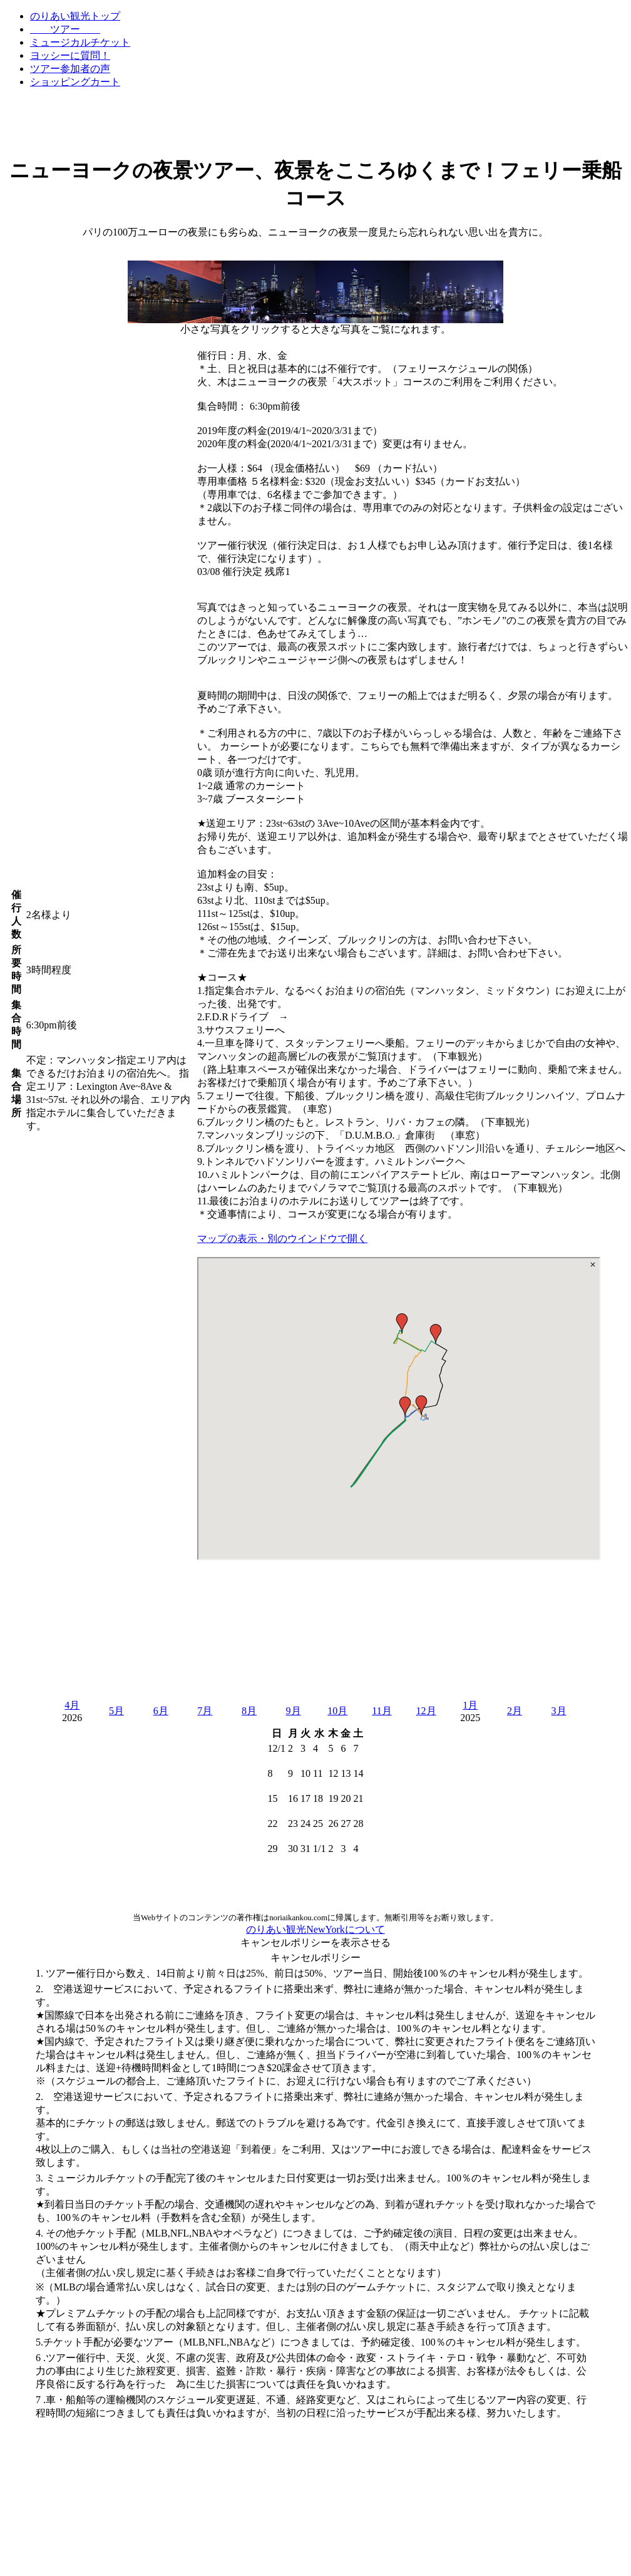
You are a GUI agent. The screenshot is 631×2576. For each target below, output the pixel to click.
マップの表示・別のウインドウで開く (282, 1238)
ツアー (65, 29)
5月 (116, 1710)
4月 (72, 1705)
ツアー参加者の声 (70, 68)
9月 (293, 1710)
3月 (559, 1710)
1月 (470, 1705)
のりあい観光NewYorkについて (315, 1929)
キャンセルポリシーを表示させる (315, 1942)
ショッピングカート (75, 81)
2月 (514, 1710)
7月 (204, 1710)
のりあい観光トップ (75, 16)
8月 (249, 1710)
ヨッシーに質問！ (70, 55)
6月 (160, 1710)
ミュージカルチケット (80, 42)
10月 (337, 1710)
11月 (381, 1710)
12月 (426, 1710)
